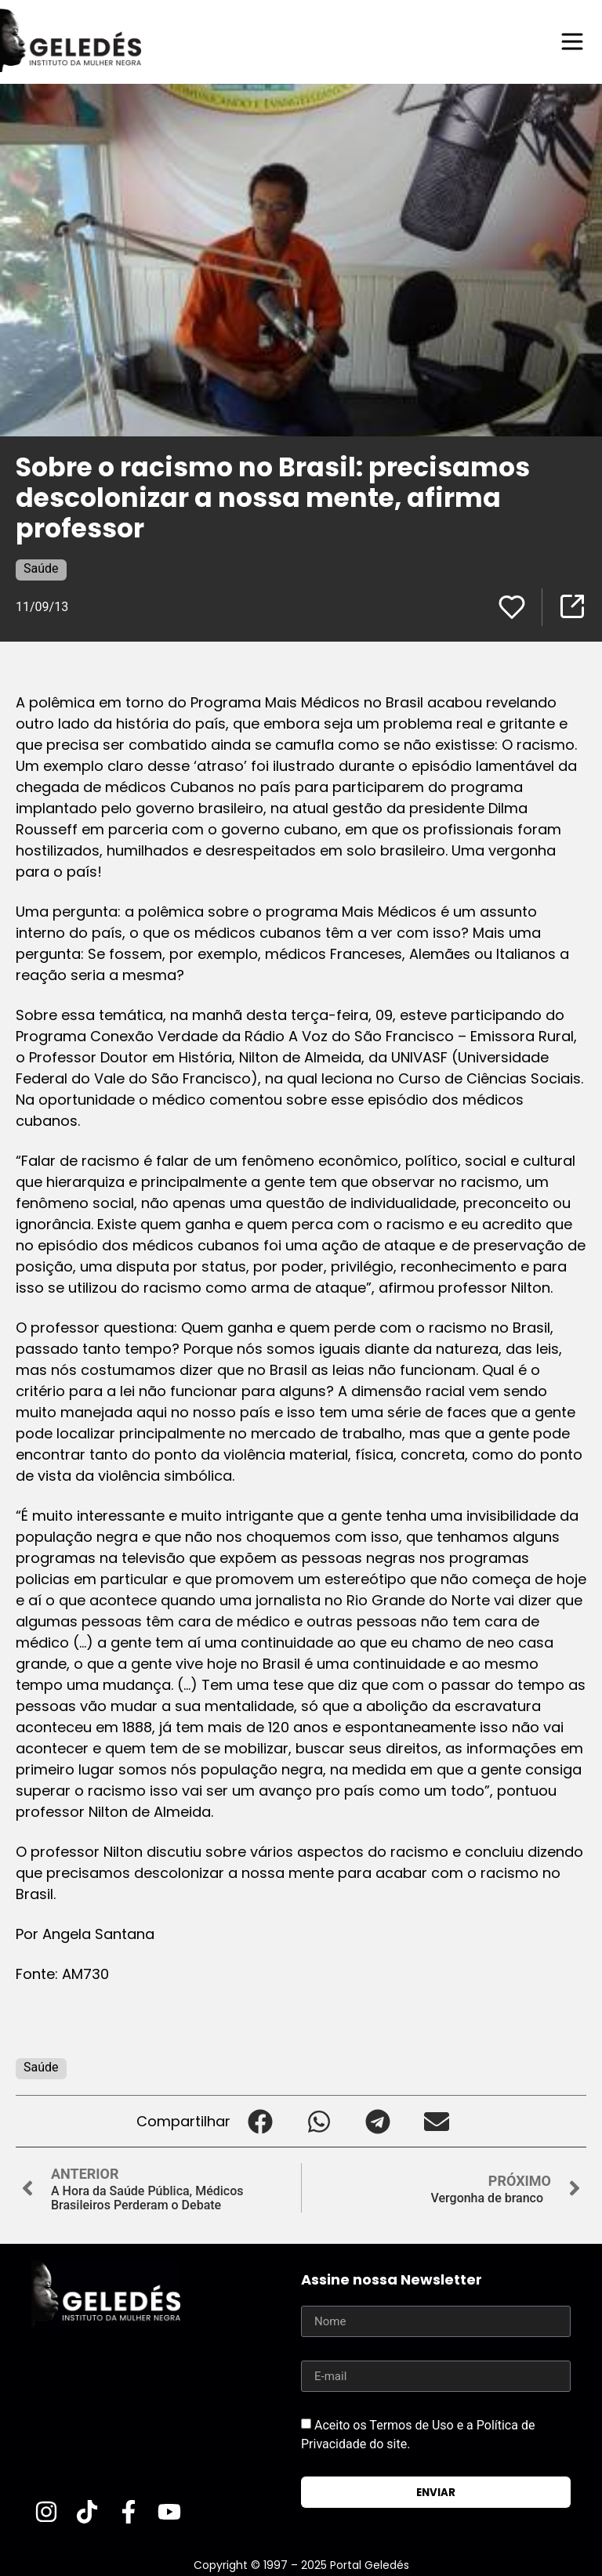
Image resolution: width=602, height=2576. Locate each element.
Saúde (41, 568)
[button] (259, 2121)
